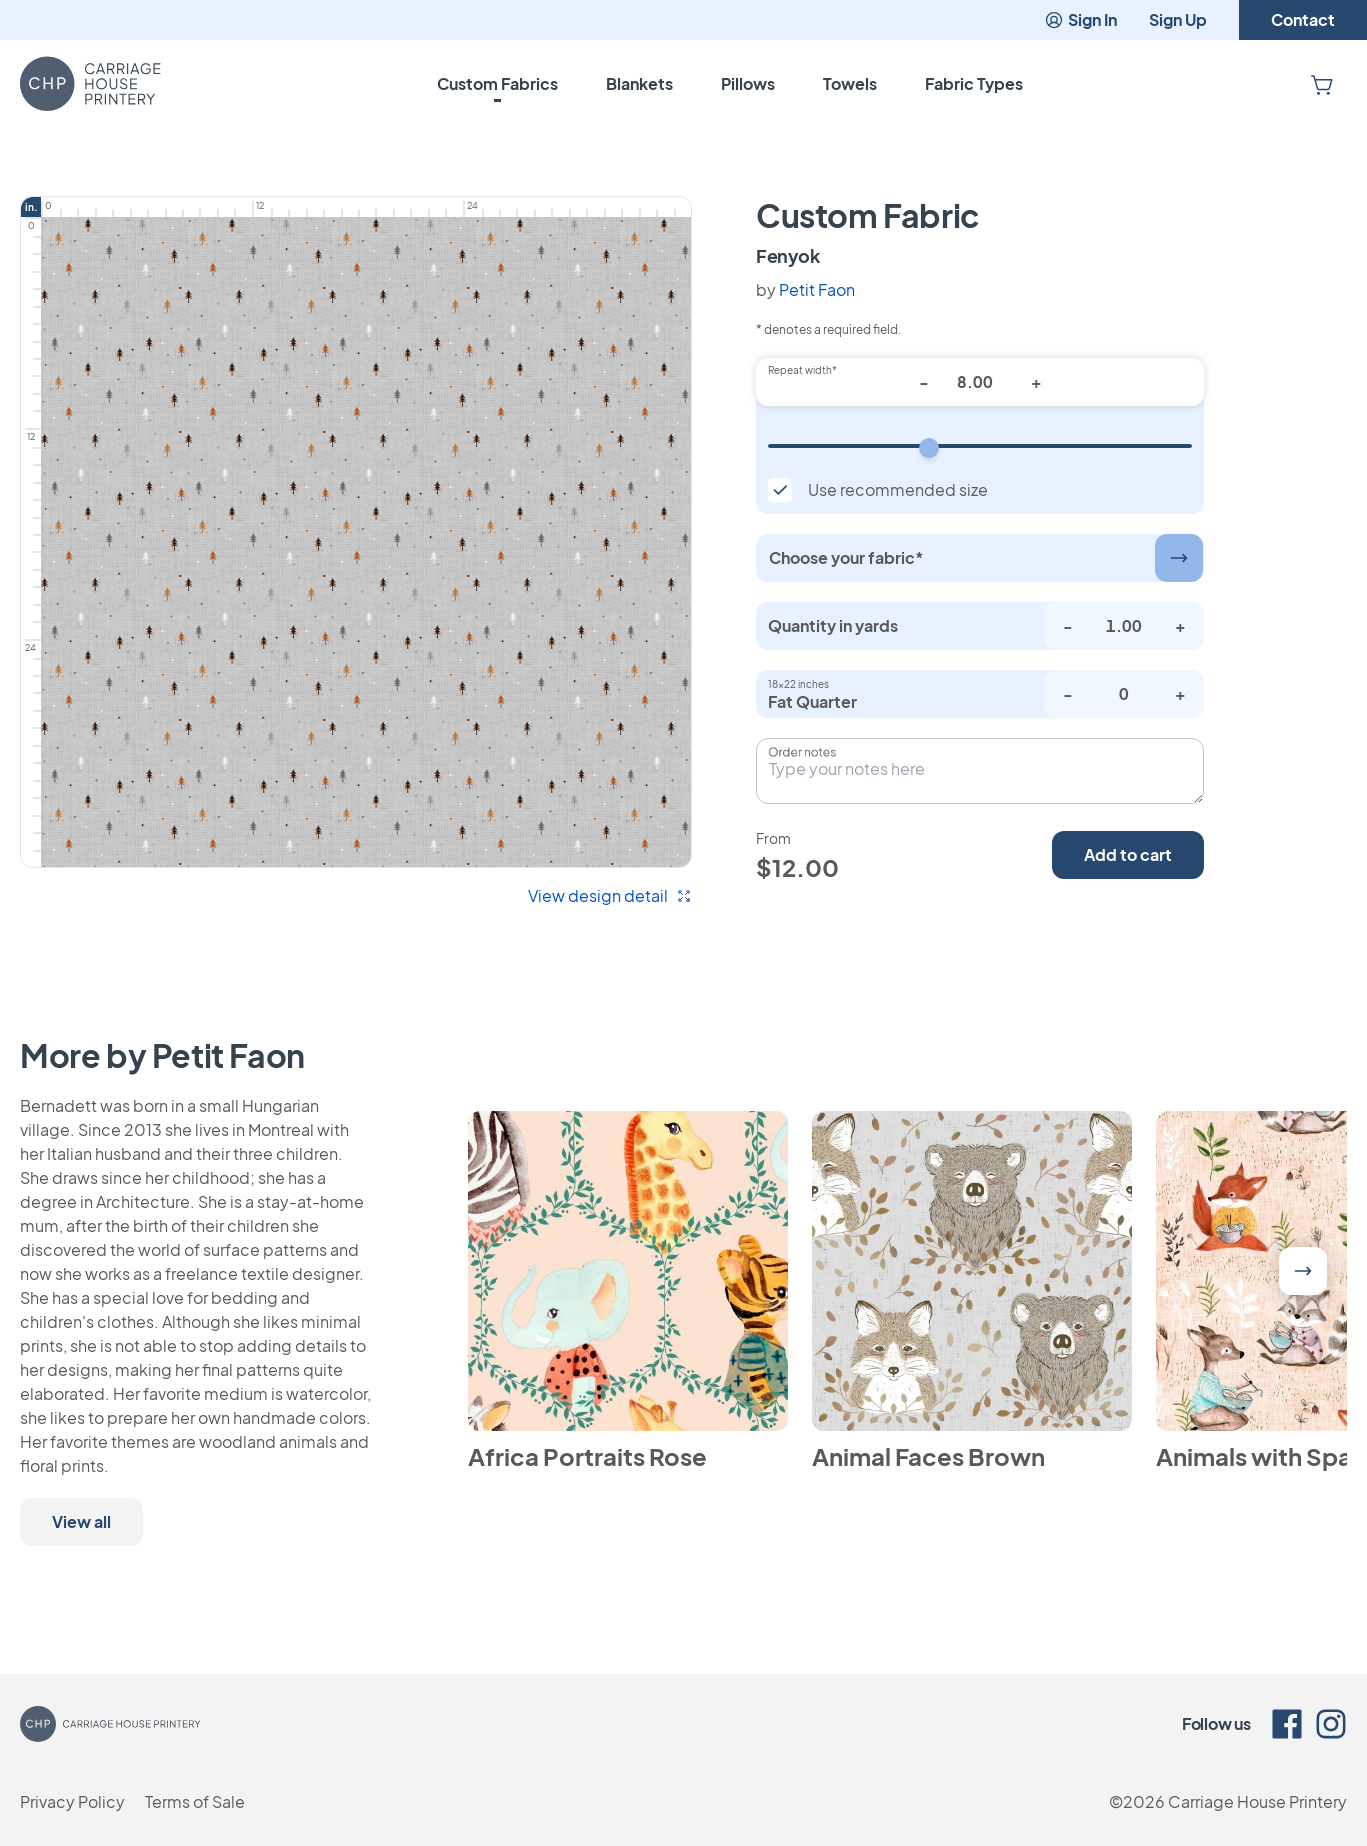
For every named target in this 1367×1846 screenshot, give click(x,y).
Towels (850, 83)
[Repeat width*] (980, 382)
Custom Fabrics (497, 83)
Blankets (639, 83)
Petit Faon (817, 289)
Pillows (748, 83)
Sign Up (1178, 19)
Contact (1303, 19)
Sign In (1080, 19)
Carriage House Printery (1257, 1801)
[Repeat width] (980, 446)
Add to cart (1128, 854)
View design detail (610, 895)
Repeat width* (802, 370)
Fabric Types (974, 83)
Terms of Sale (195, 1801)
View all (81, 1521)
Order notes (802, 752)
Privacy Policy (72, 1801)
